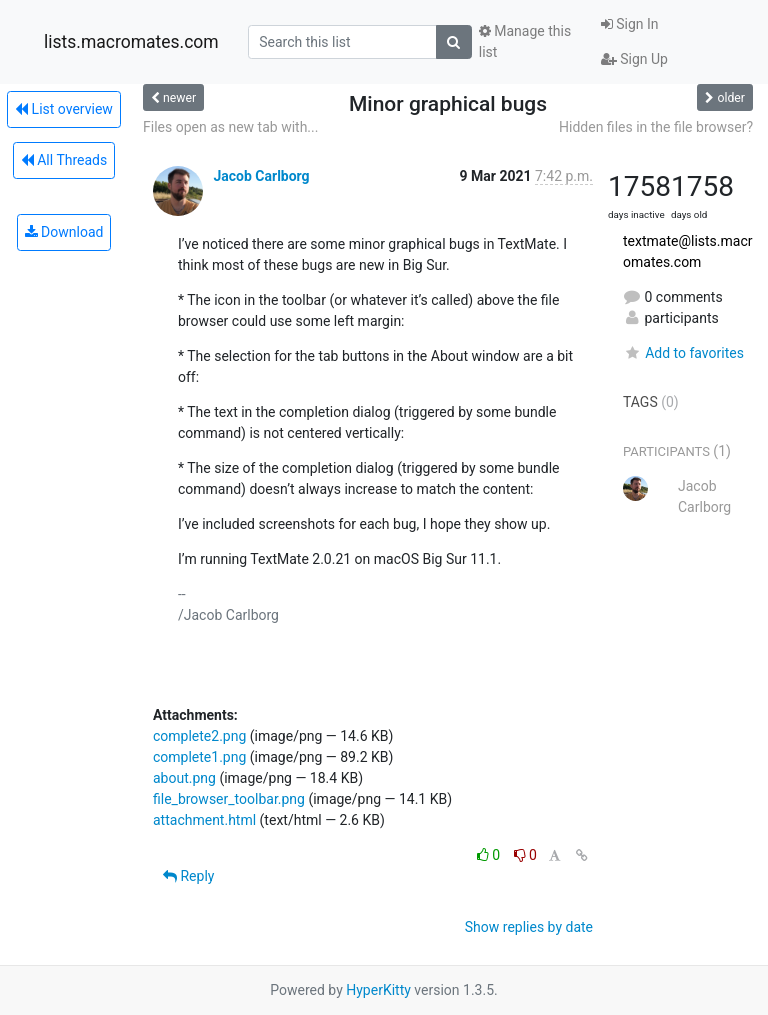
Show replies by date (529, 927)
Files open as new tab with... (230, 127)
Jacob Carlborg (261, 176)
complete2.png (199, 736)
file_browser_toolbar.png (229, 799)
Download (64, 232)
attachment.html (204, 820)
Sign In (630, 24)
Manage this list (525, 41)
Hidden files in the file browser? (656, 127)
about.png (184, 778)
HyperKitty (378, 990)
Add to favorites (683, 353)
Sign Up (634, 59)
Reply (188, 876)
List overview (64, 109)
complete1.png (199, 757)
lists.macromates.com (131, 42)
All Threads (64, 160)
